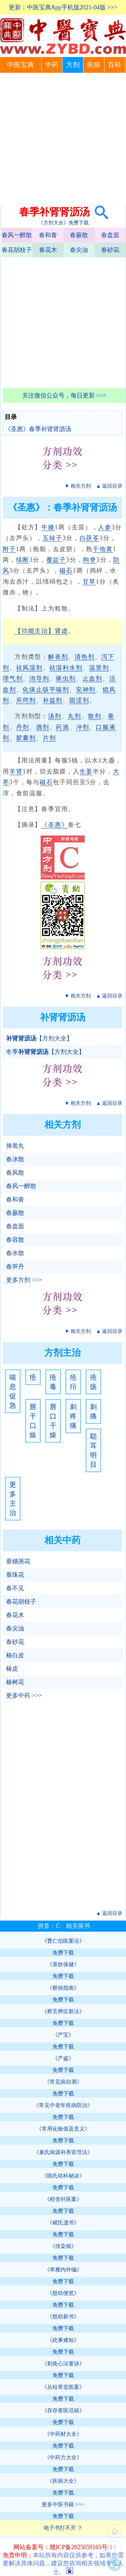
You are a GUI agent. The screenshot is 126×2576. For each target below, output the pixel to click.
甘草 (89, 581)
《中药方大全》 (63, 2457)
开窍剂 (26, 700)
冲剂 (82, 727)
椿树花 (15, 1682)
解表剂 (58, 656)
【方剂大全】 (39, 1038)
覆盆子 (56, 559)
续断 (23, 559)
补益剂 (52, 700)
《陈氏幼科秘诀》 (63, 2176)
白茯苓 (89, 538)
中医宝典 (20, 64)
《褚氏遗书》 (63, 2222)
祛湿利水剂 (66, 667)
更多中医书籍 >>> (63, 2504)
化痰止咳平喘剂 (46, 689)
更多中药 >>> (24, 1695)
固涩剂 (79, 700)
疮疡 (93, 1382)
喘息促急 (12, 1391)
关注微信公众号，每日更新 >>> (64, 395)
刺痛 (93, 1411)
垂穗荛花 (18, 1561)
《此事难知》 (63, 2340)
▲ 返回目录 (109, 486)
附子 (9, 549)
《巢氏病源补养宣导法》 (63, 2152)
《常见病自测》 (63, 2082)
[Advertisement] (63, 139)
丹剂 (23, 727)
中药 (51, 64)
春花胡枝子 (17, 250)
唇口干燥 (53, 1421)
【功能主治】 (35, 631)
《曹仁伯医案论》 (63, 1941)
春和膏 (48, 235)
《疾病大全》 (63, 2481)
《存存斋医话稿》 (63, 2410)
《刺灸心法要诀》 (63, 2363)
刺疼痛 (73, 1416)
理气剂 (13, 678)
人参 (105, 527)
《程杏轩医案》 (63, 2199)
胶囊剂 (26, 738)
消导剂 (39, 678)
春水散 (15, 1253)
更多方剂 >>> (24, 1280)
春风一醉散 (17, 235)
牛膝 (48, 527)
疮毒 (53, 1382)
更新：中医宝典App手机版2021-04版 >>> (63, 7)
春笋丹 (15, 1266)
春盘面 (110, 235)
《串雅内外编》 (63, 2269)
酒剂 (42, 727)
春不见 (15, 1588)
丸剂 (74, 716)
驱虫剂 (66, 678)
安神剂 (86, 689)
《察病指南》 (63, 1988)
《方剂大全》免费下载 (63, 222)
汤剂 (54, 716)
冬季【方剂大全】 (45, 1052)
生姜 (86, 771)
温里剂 (99, 667)
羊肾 (16, 771)
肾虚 (61, 631)
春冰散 (15, 1159)
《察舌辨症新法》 (63, 2011)
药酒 (62, 727)
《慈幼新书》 (63, 2316)
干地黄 (103, 549)
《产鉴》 (63, 2058)
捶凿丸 (15, 1145)
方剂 (73, 64)
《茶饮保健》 (63, 1964)
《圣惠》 (54, 824)
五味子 (52, 538)
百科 (114, 64)
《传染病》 (63, 2246)
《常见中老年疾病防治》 (63, 2105)
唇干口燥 (33, 1421)
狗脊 (89, 559)
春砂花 (110, 250)
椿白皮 (15, 1655)
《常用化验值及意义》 (63, 2129)
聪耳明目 (93, 1450)
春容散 (15, 1239)
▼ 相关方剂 (78, 486)
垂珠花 (15, 1574)
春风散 (15, 1172)
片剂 (49, 738)
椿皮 (12, 1668)
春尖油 (79, 250)
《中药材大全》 (63, 2434)
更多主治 (12, 1498)
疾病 (93, 64)
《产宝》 (63, 2035)
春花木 (48, 250)
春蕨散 (79, 235)
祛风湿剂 (29, 667)
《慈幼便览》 (63, 2293)
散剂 (94, 716)
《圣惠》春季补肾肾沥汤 (38, 429)
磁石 (66, 570)
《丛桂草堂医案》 (63, 2387)
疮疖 (73, 1382)
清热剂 (84, 656)
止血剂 (92, 678)
